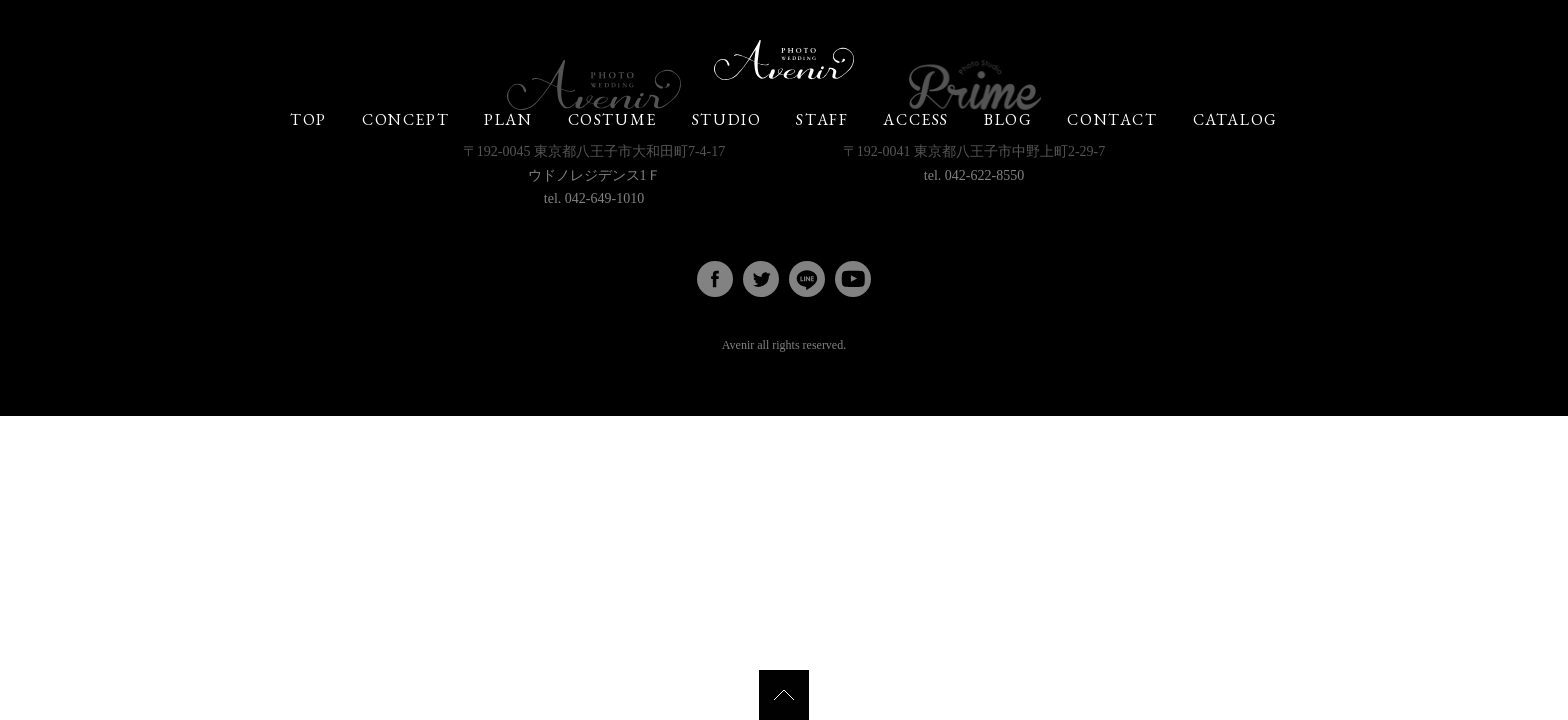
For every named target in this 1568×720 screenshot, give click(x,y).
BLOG (1008, 119)
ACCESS (916, 119)
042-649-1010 (604, 198)
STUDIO (727, 119)
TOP (308, 119)
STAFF (822, 119)
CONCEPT (405, 119)
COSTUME (612, 119)
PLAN (508, 119)
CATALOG (1235, 119)
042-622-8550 (984, 175)
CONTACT (1112, 119)
